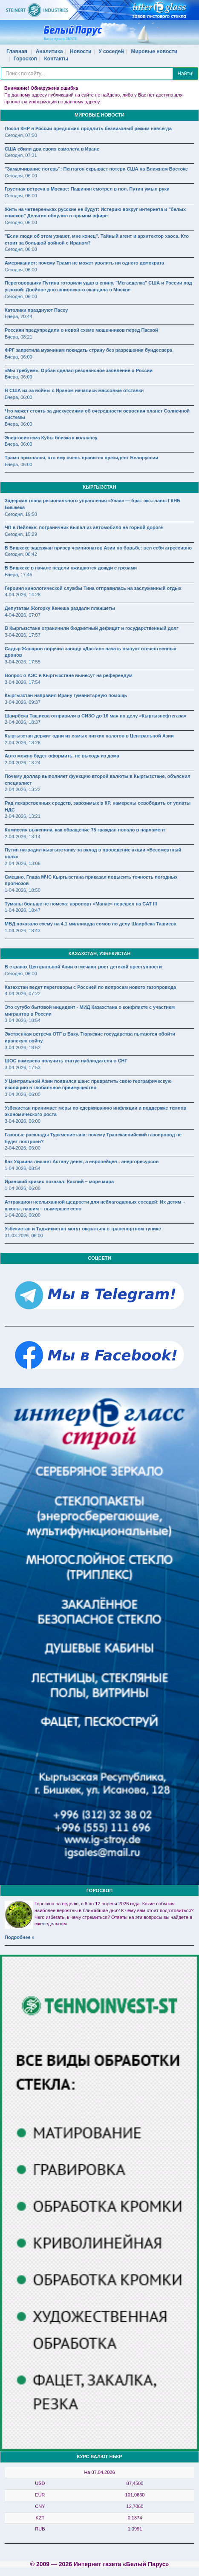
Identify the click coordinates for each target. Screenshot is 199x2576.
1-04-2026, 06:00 (22, 1188)
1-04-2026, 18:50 (22, 890)
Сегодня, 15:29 (21, 534)
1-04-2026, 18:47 (22, 910)
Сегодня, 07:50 (21, 135)
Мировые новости (154, 51)
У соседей (111, 51)
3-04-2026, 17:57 (22, 635)
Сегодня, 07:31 (21, 155)
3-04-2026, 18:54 (22, 1020)
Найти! (185, 74)
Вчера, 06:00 (18, 356)
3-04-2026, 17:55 (22, 661)
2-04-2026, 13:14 (22, 836)
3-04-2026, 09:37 (22, 702)
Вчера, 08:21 (18, 336)
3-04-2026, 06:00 (22, 1094)
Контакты (56, 59)
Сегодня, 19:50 (21, 514)
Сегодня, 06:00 (21, 175)
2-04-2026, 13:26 (22, 742)
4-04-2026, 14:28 (22, 594)
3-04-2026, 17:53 (22, 1067)
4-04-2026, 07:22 (22, 993)
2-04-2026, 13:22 (22, 789)
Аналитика (49, 51)
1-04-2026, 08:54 (22, 1168)
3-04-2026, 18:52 (22, 1047)
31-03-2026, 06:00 (24, 1235)
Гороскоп (25, 59)
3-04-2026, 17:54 (22, 682)
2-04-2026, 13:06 (22, 863)
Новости (80, 51)
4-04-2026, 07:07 (22, 615)
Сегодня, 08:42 (21, 554)
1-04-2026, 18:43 (22, 930)
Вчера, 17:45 (18, 574)
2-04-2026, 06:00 (22, 1147)
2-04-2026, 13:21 (22, 816)
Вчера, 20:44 (18, 316)
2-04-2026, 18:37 (22, 722)
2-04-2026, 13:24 (22, 762)
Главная (16, 51)
